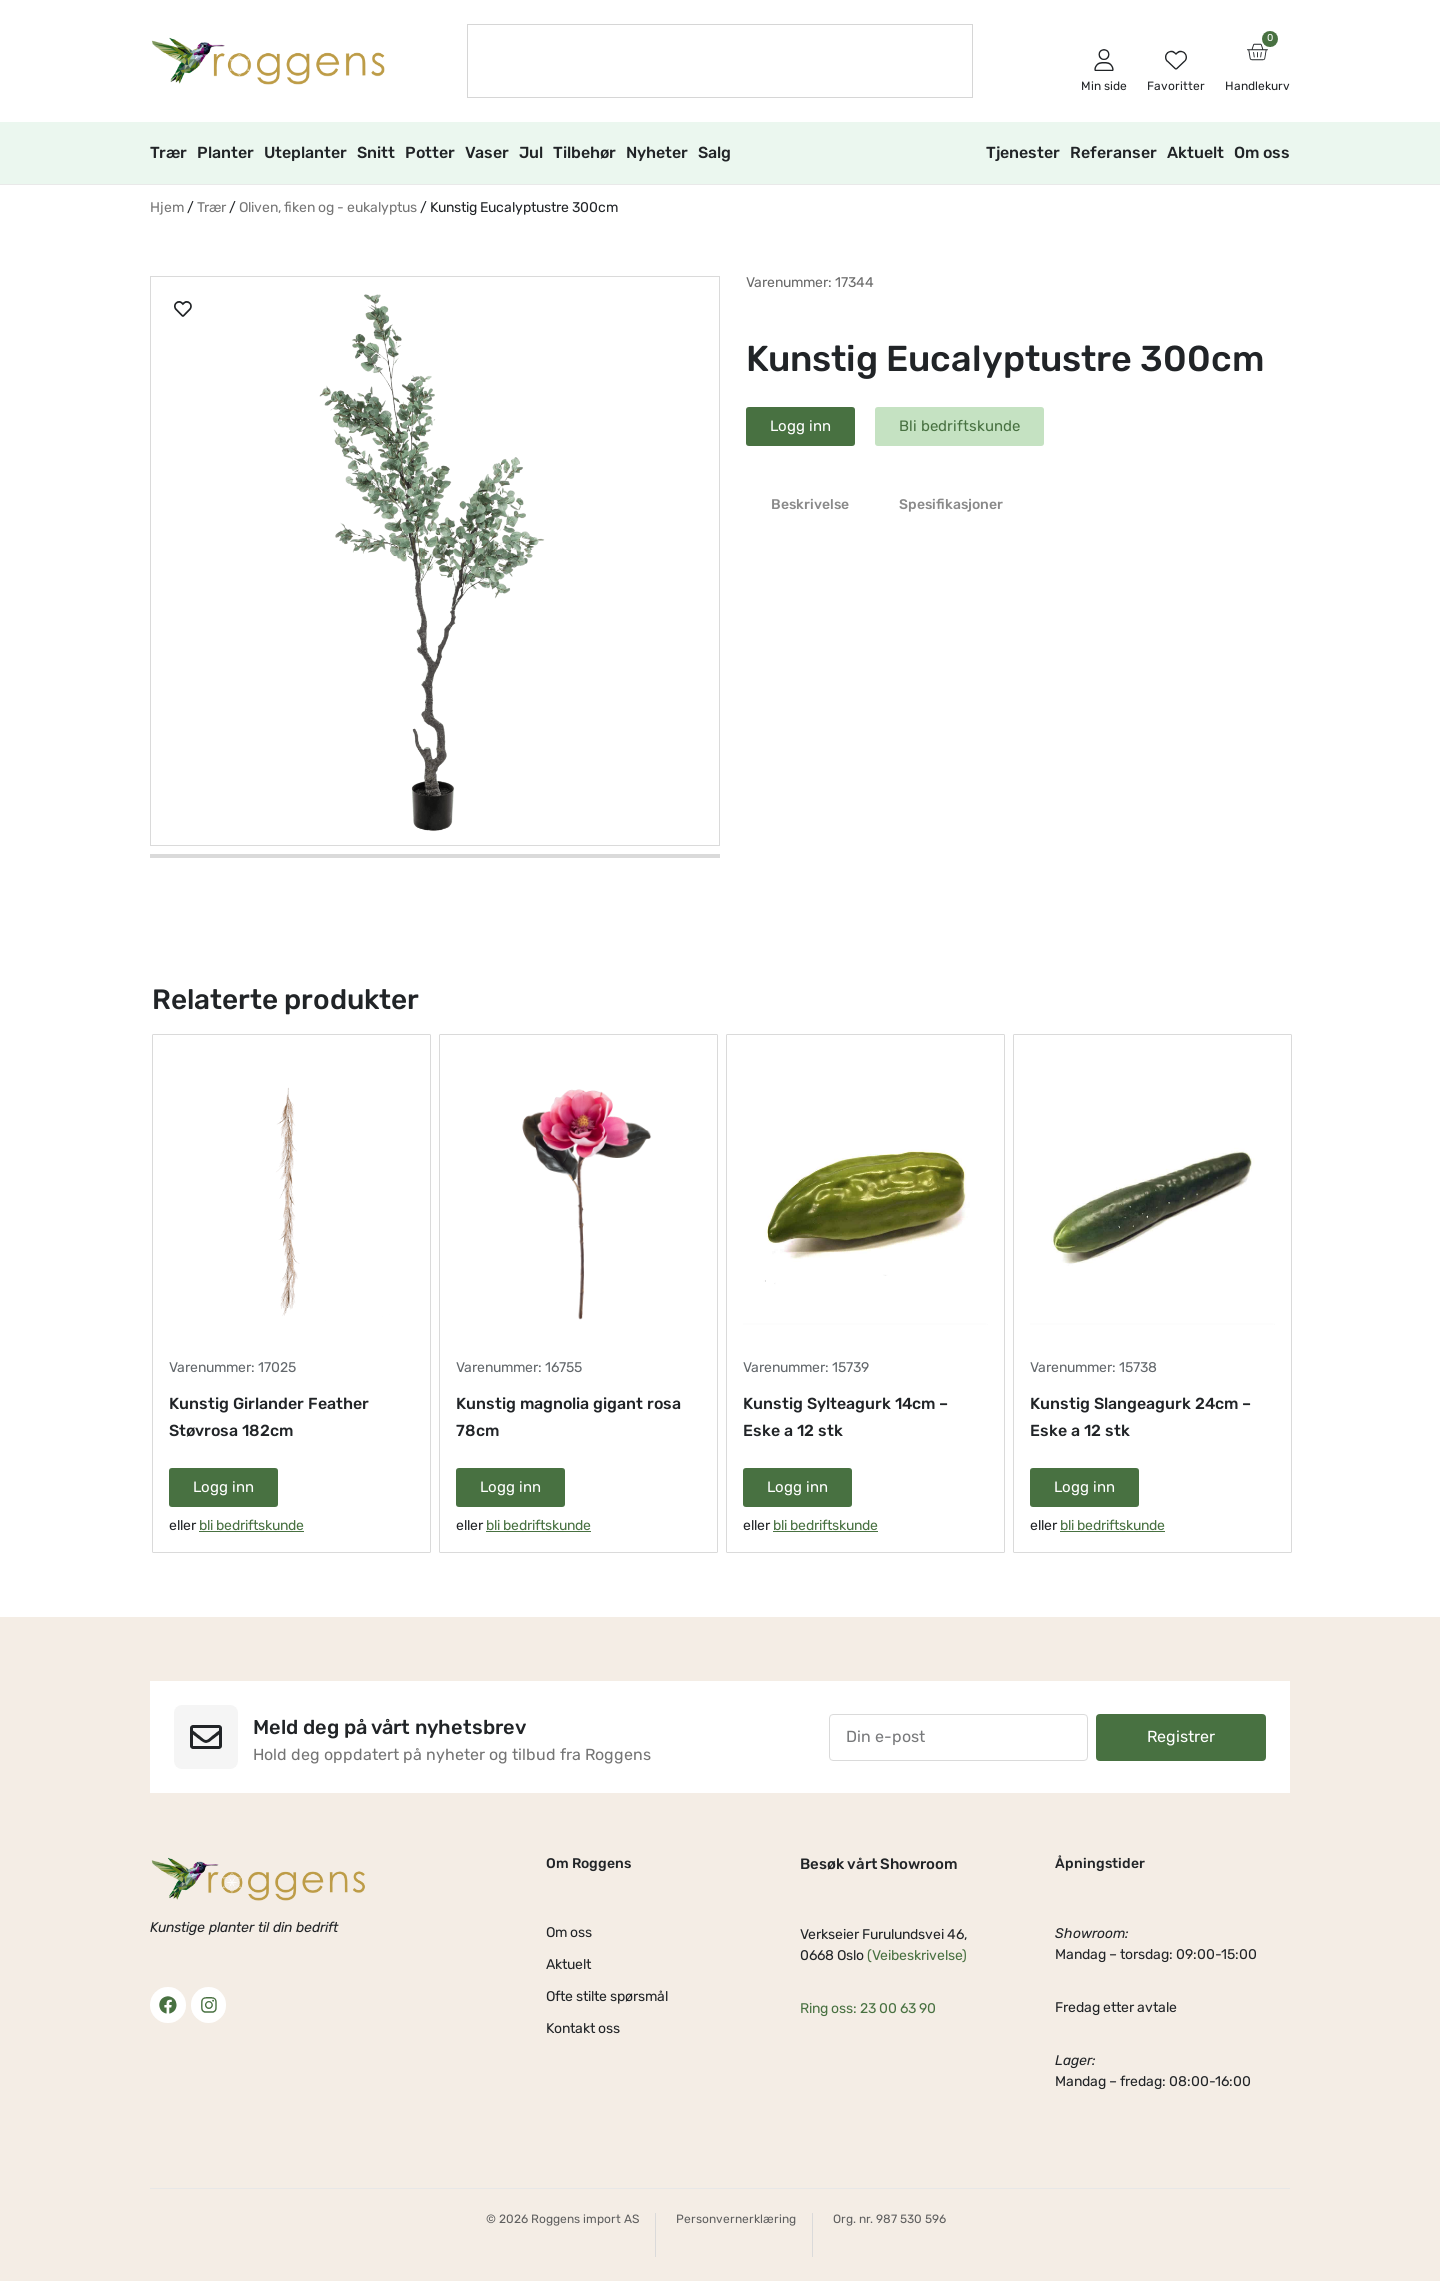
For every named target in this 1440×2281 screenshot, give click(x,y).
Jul (531, 152)
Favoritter (1176, 86)
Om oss (1262, 152)
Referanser (1113, 152)
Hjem (167, 207)
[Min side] (1104, 60)
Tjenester (1023, 152)
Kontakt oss (583, 2028)
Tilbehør (584, 152)
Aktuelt (1195, 152)
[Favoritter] (1176, 60)
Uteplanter (305, 152)
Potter (430, 152)
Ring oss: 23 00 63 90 (868, 2008)
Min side (1104, 86)
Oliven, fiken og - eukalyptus (328, 207)
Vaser (487, 152)
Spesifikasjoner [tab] (951, 504)
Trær (168, 152)
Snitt (376, 152)
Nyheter (657, 152)
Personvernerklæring (736, 2219)
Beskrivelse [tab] (810, 504)
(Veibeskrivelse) (917, 1955)
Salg (714, 152)
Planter (225, 152)
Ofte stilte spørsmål (607, 1996)
